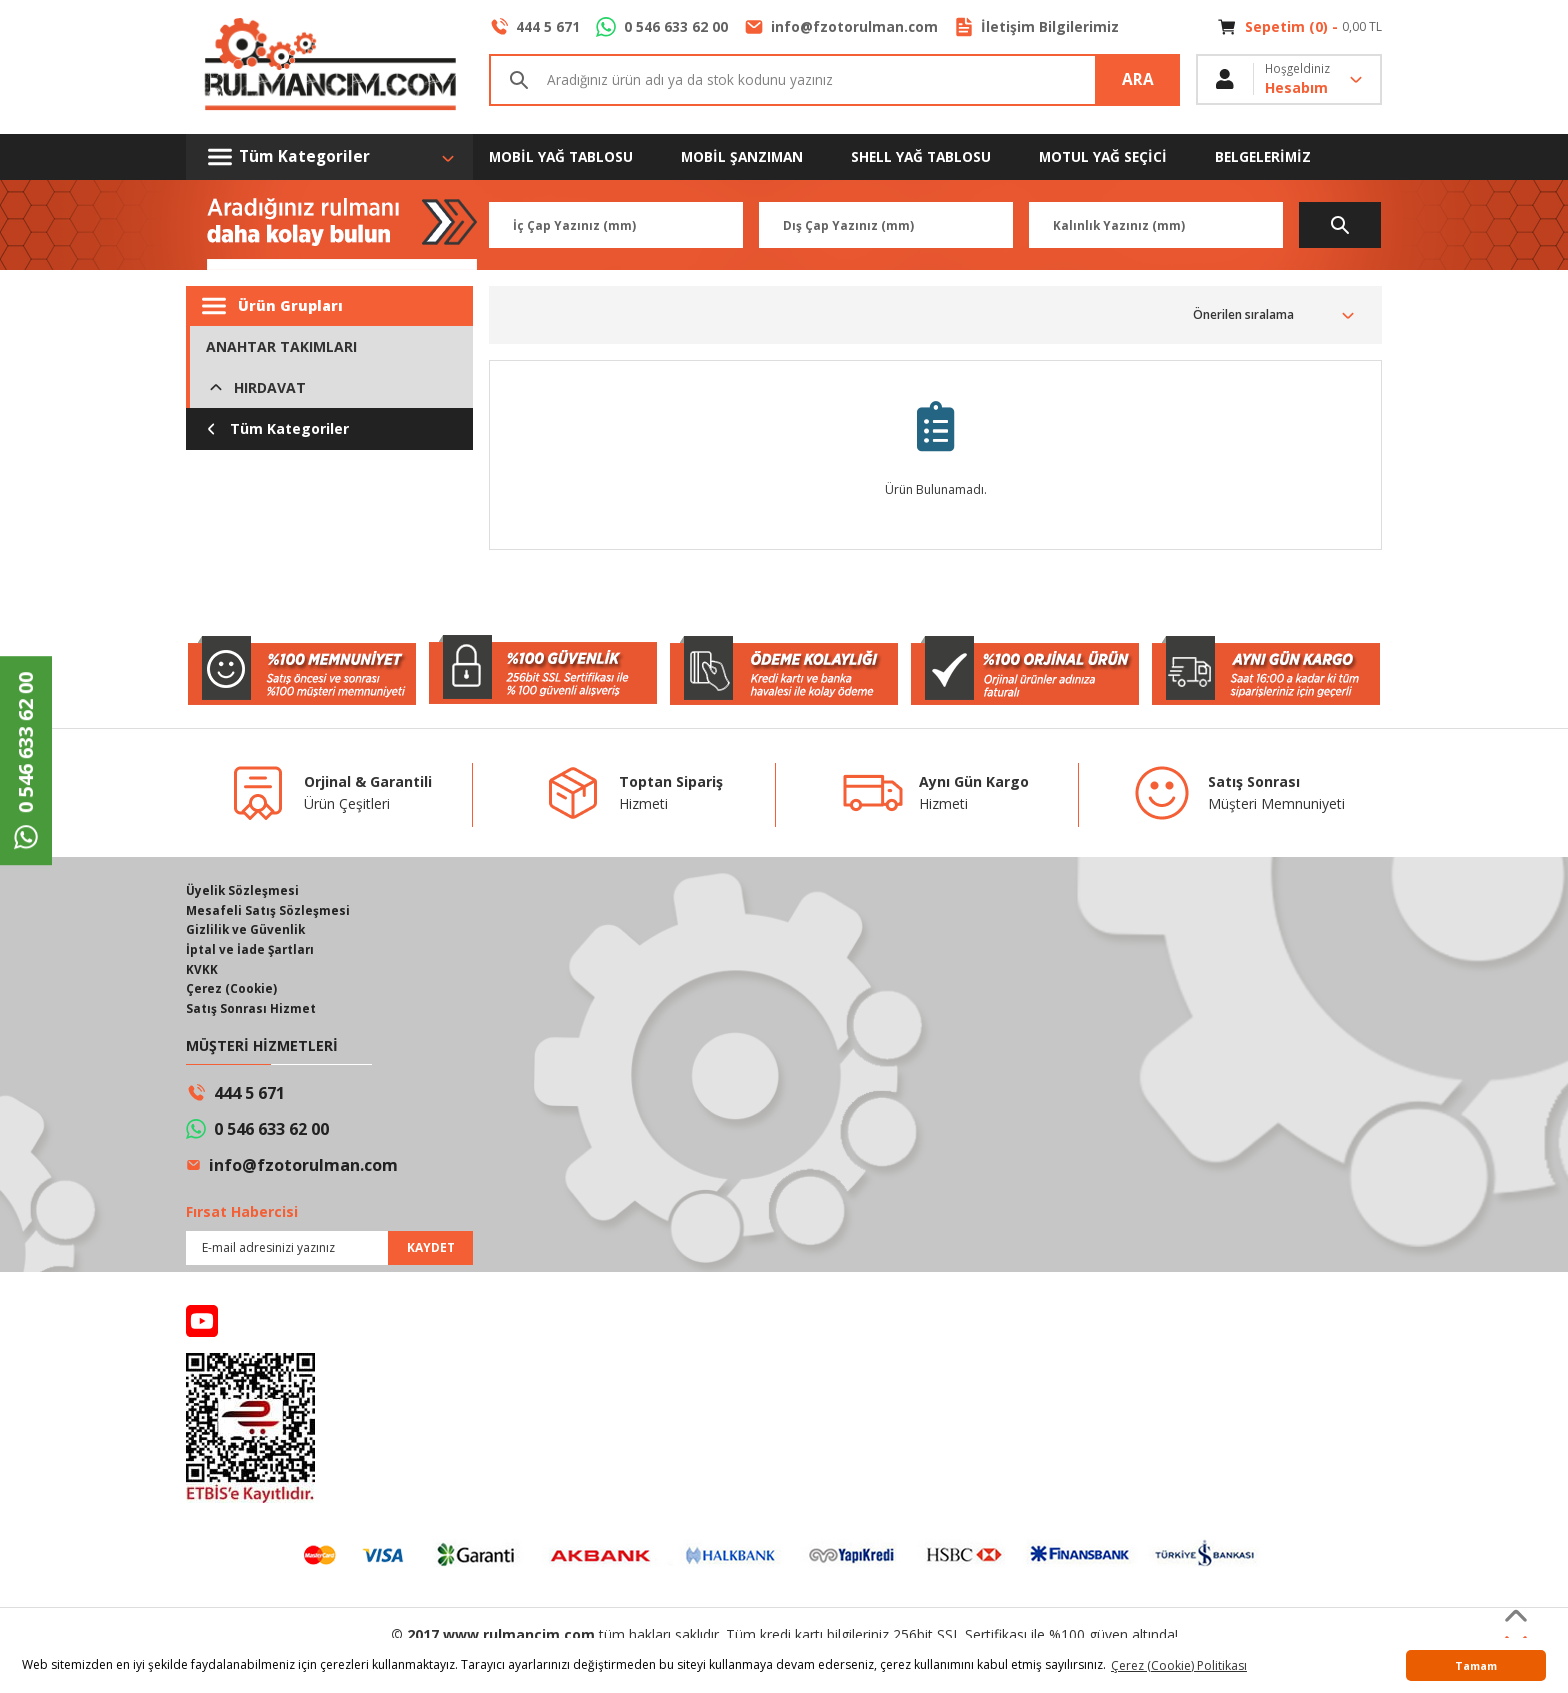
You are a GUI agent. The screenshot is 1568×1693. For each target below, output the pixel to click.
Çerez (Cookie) (232, 990)
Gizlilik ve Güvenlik (246, 930)
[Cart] (1299, 27)
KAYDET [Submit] (431, 1249)
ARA (1138, 80)
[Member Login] (1289, 80)
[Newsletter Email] (329, 1250)
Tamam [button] (1476, 1665)
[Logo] (329, 67)
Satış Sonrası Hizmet (251, 1010)
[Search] (834, 80)
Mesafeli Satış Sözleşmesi (268, 910)
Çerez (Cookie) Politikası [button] (1179, 1665)
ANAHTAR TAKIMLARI (281, 346)
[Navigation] (329, 157)
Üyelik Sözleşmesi (243, 890)
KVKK (202, 970)
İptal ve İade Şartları (251, 950)
